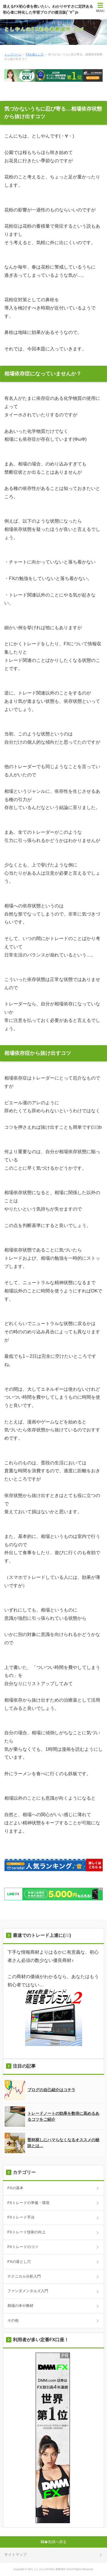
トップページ (12, 54)
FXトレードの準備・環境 (28, 2203)
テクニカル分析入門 (24, 2276)
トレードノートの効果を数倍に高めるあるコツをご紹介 (52, 2116)
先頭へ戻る (57, 2542)
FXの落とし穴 (35, 54)
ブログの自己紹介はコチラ (40, 2090)
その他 (13, 2320)
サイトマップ (15, 2554)
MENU (100, 11)
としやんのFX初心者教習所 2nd (44, 29)
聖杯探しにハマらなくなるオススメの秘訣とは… (52, 2143)
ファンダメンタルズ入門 (27, 2291)
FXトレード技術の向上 (26, 2232)
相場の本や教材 (20, 2305)
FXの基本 (15, 2188)
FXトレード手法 (21, 2217)
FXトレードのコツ (22, 2247)
